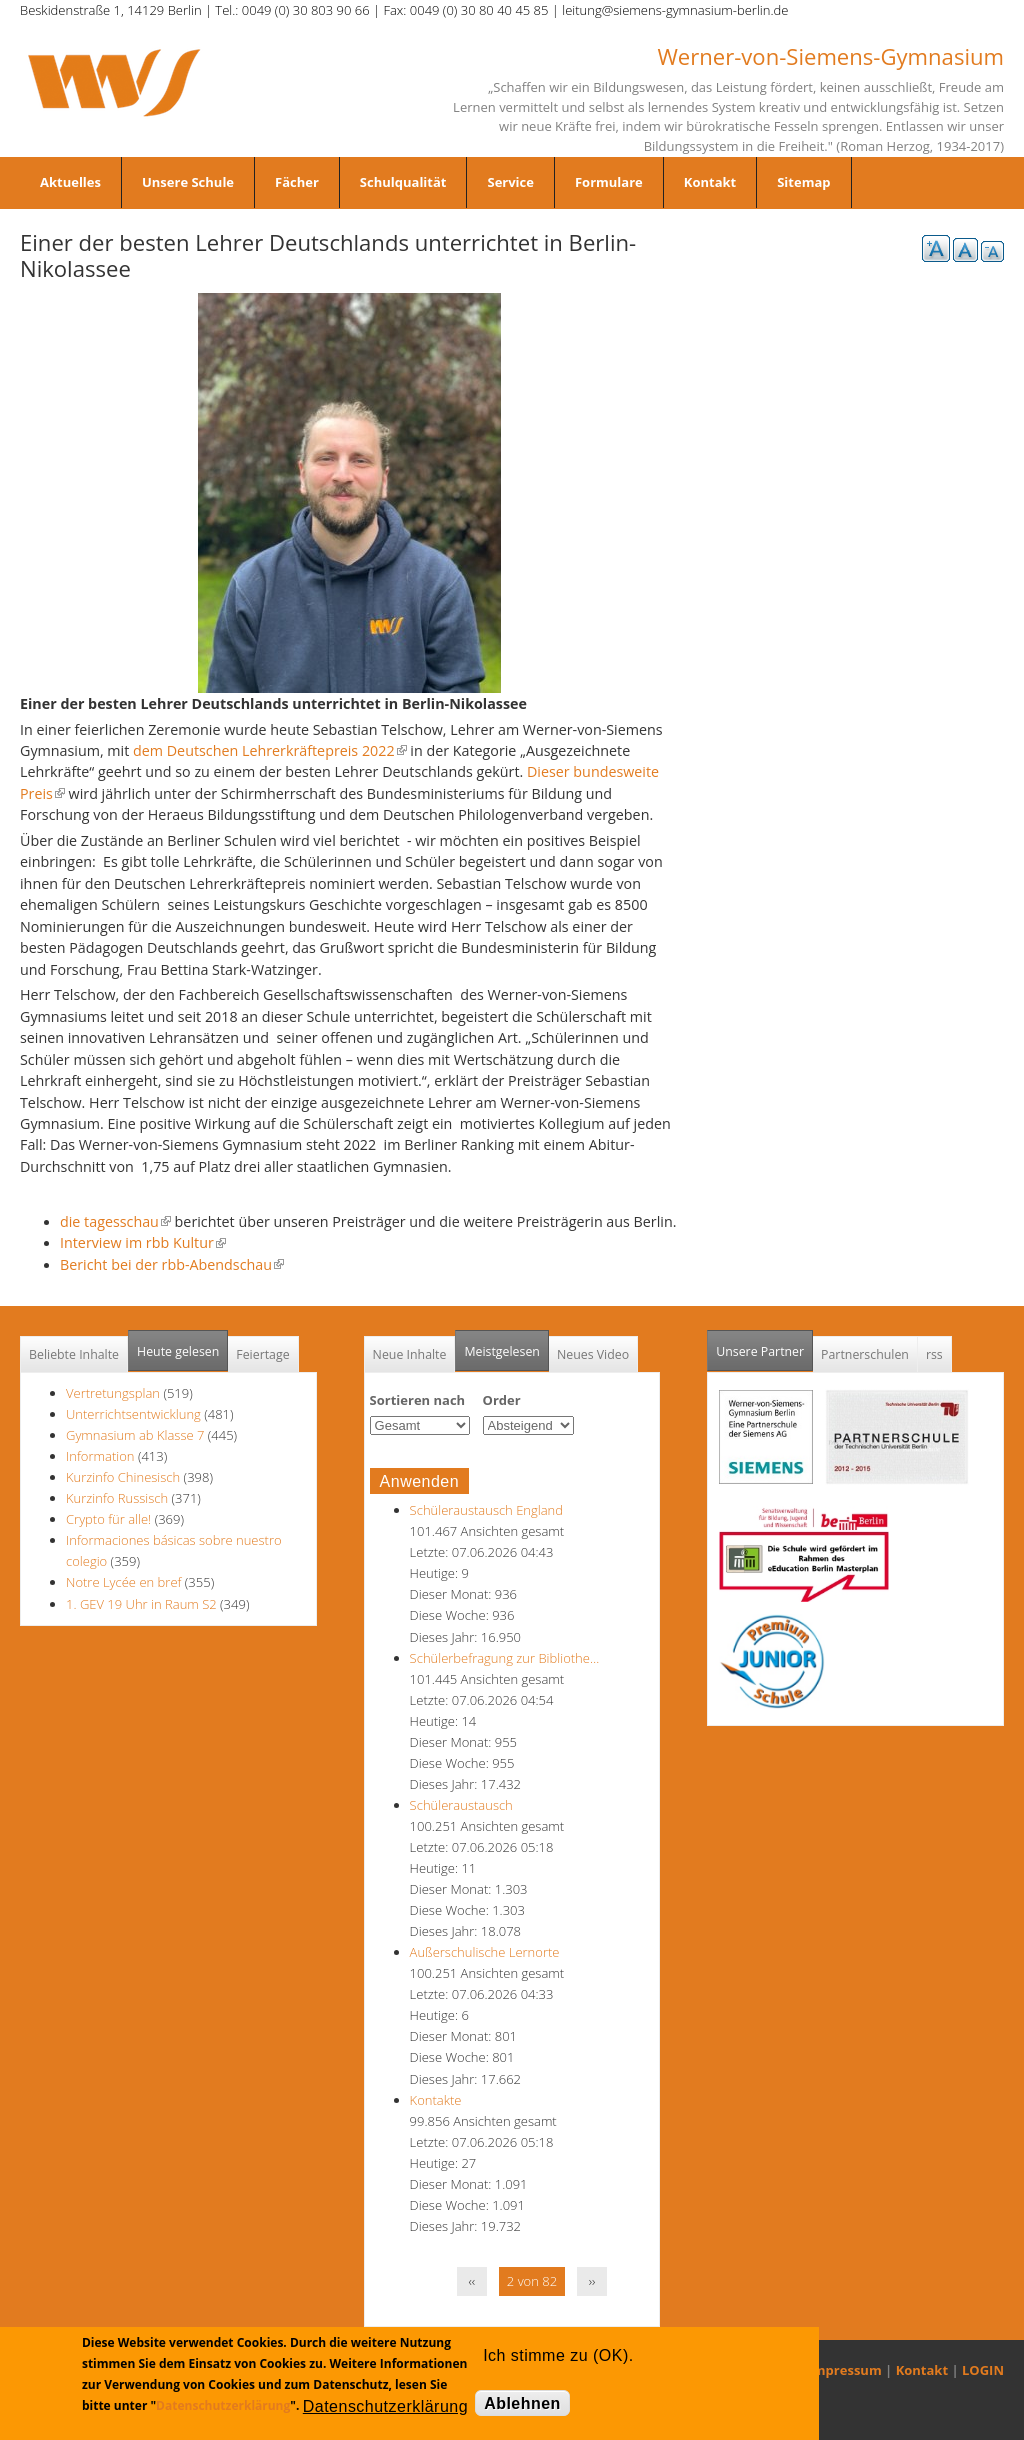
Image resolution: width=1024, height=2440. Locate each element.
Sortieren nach (418, 1400)
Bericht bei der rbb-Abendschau (172, 1264)
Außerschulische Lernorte (485, 1952)
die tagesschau (115, 1221)
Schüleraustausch (461, 1805)
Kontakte (436, 2100)
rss (934, 1354)
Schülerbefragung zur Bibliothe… (505, 1658)
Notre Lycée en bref (123, 1582)
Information (100, 1456)
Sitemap (803, 182)
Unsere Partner (764, 1345)
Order (502, 1400)
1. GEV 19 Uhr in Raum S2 (141, 1604)
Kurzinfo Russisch (117, 1498)
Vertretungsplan (113, 1393)
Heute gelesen (178, 1351)
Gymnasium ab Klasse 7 (135, 1435)
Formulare (609, 182)
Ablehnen (522, 2403)
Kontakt (710, 182)
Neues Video (593, 1354)
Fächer (297, 182)
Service (510, 182)
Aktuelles (70, 182)
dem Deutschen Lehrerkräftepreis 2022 (270, 750)
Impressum (845, 2370)
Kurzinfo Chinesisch (123, 1477)
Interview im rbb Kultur (143, 1242)
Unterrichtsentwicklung (135, 1414)
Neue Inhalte (410, 1354)
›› (592, 2281)
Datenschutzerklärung (223, 2405)
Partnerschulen (865, 1354)
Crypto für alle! (108, 1519)
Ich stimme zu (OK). (558, 2355)
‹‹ (472, 2281)
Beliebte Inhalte (74, 1354)
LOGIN (983, 2370)
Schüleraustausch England (486, 1510)
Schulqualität (403, 182)
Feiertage (262, 1354)
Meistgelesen (502, 1351)
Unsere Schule (188, 182)
